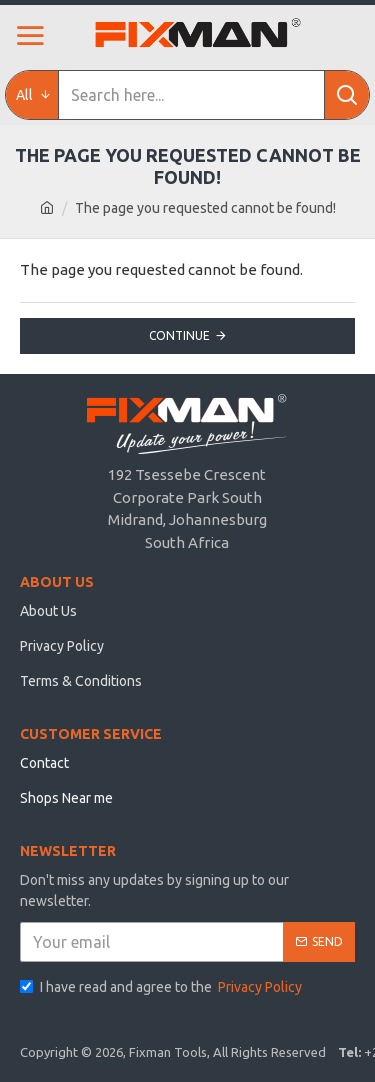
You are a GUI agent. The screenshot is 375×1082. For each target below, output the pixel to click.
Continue (179, 335)
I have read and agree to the (162, 987)
